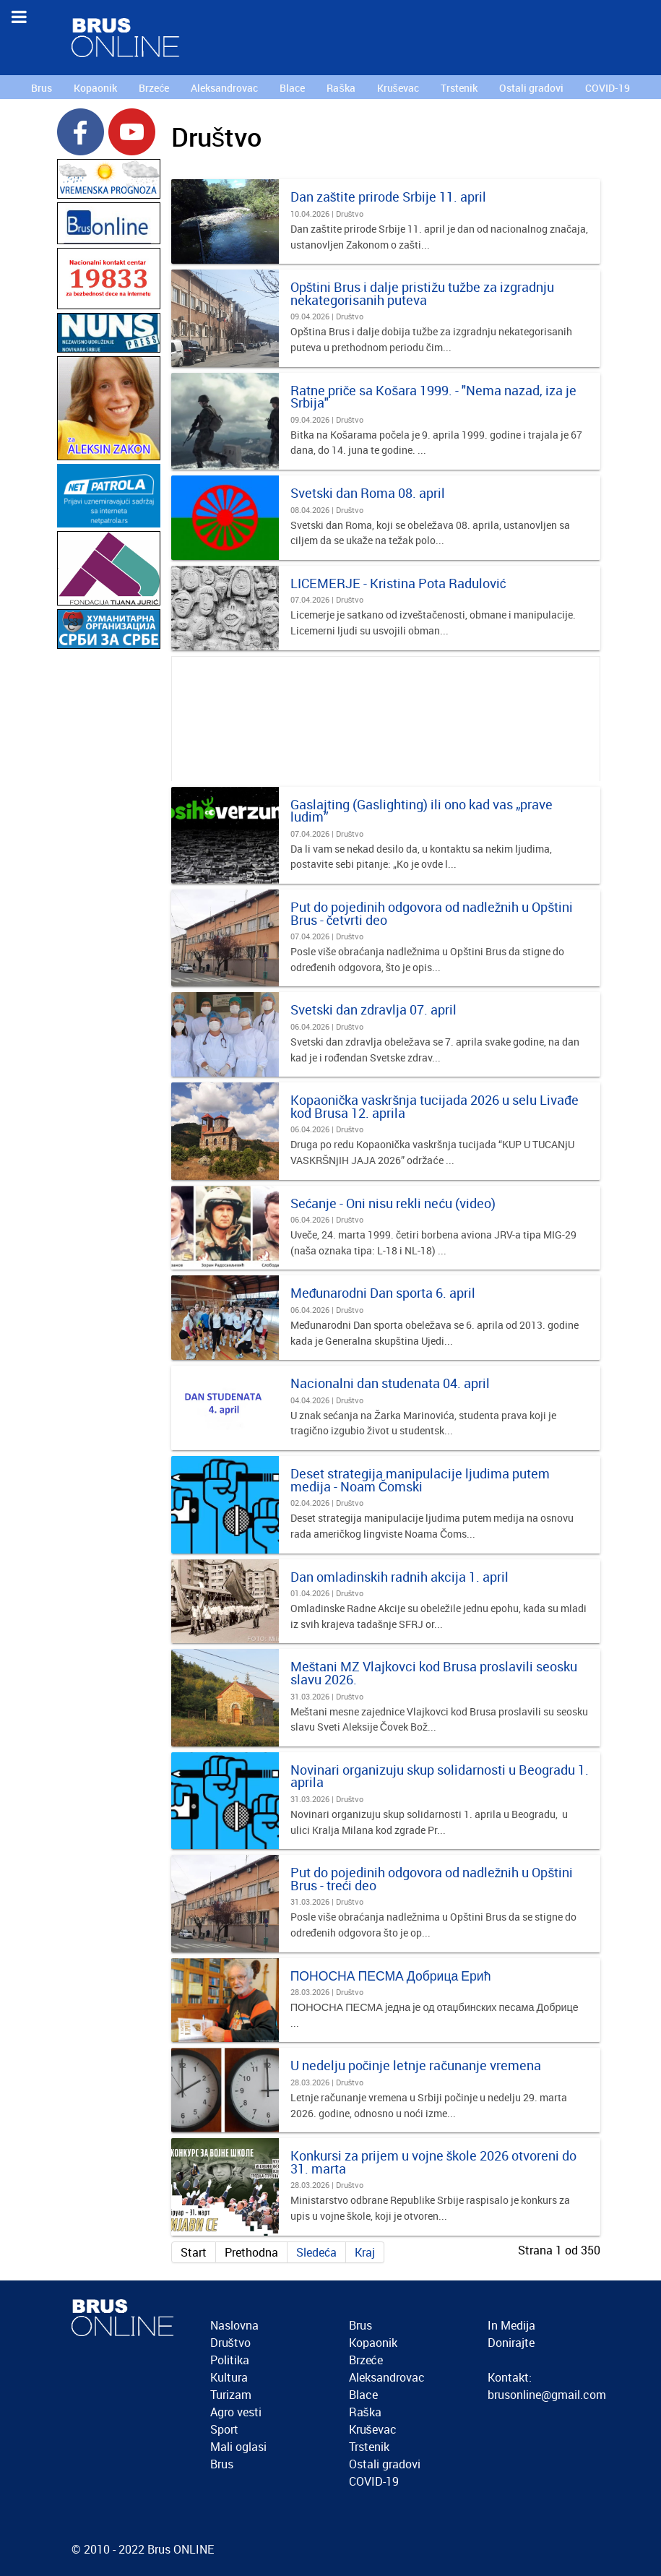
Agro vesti (236, 2412)
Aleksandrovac (387, 2377)
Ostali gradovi (384, 2464)
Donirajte (511, 2343)
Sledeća (316, 2252)
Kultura (229, 2377)
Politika (229, 2360)
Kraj (365, 2252)
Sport (224, 2429)
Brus (221, 2464)
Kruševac (373, 2429)
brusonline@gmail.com (547, 2395)
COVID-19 (374, 2481)
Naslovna (234, 2325)
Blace (363, 2395)
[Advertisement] (109, 869)
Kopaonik (373, 2343)
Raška (365, 2412)
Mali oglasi (238, 2447)
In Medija (511, 2325)
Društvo (230, 2343)
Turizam (230, 2395)
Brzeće (366, 2360)
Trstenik (369, 2447)
